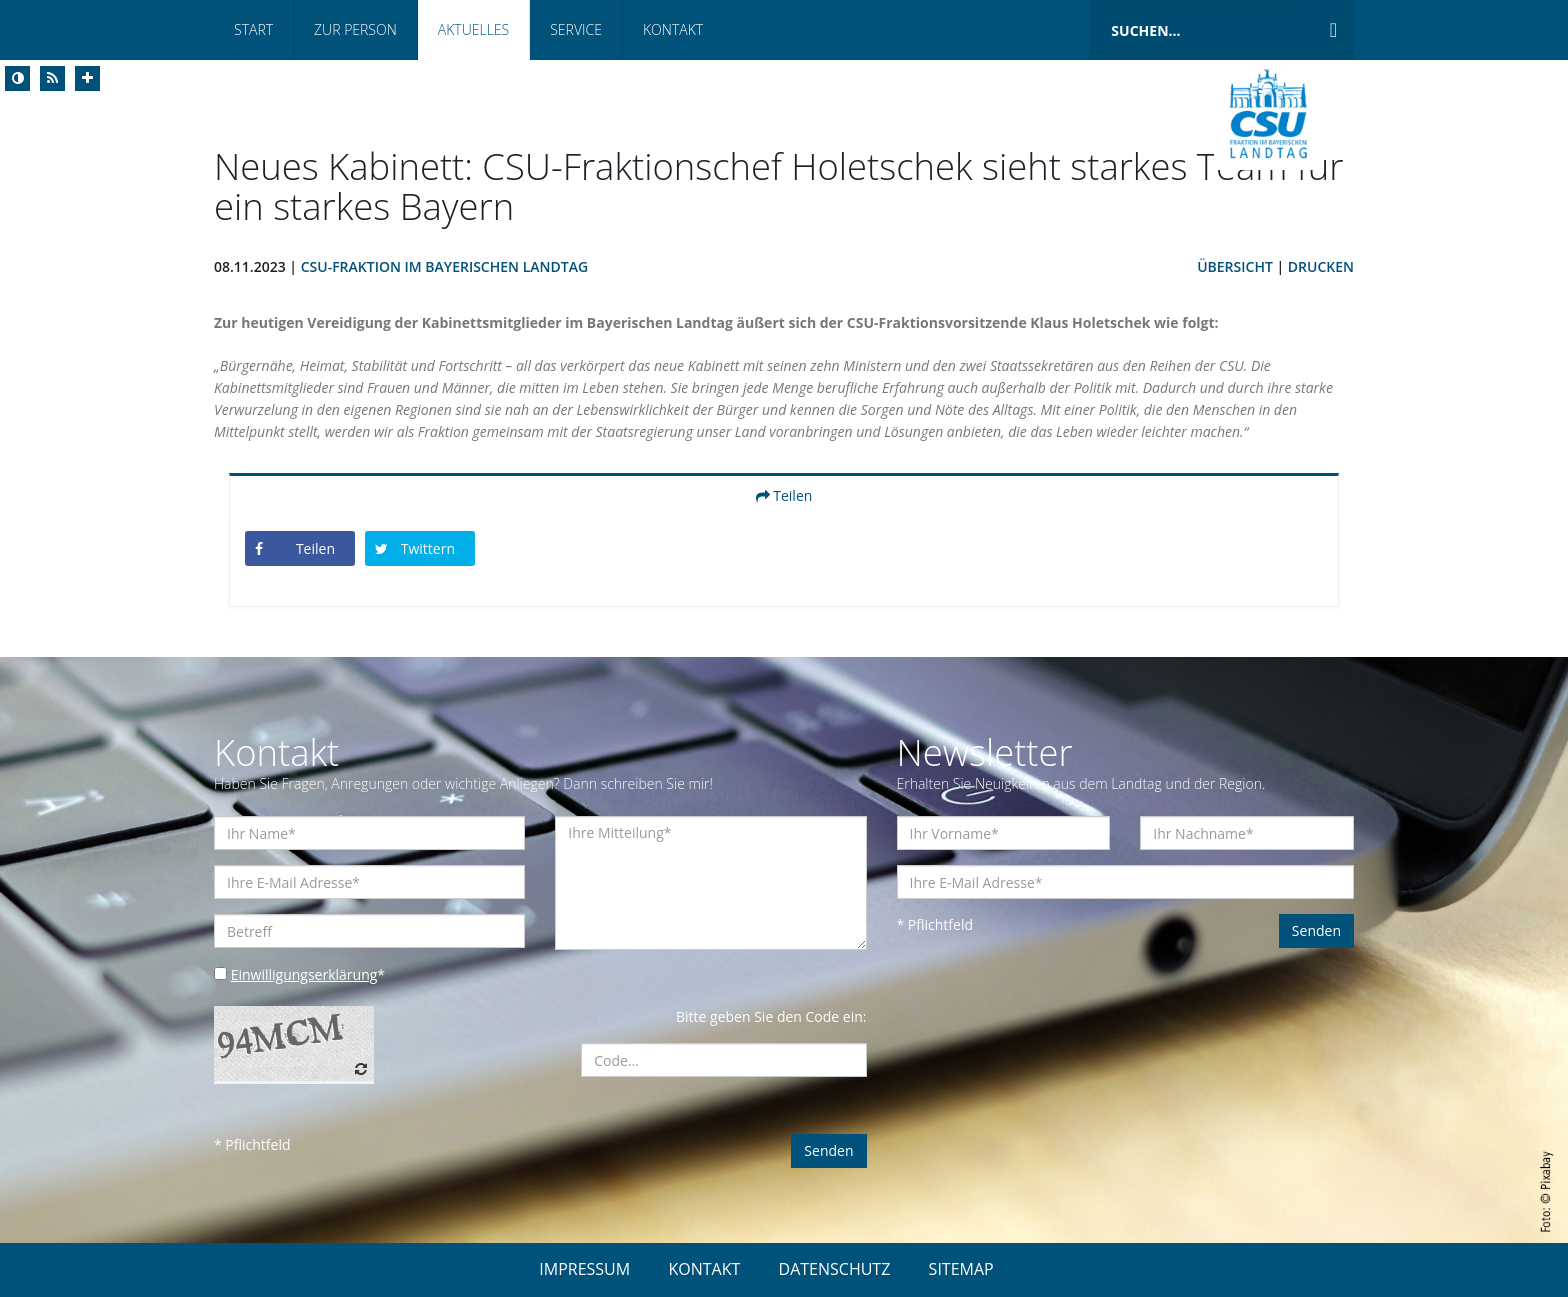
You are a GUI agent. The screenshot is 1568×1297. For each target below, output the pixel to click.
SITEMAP (961, 1269)
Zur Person (355, 29)
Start (253, 29)
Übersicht (1235, 266)
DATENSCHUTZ (835, 1269)
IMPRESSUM (584, 1269)
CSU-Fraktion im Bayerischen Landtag (444, 266)
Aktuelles (473, 29)
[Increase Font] (87, 78)
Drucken (1321, 266)
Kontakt (673, 29)
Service (576, 29)
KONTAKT (704, 1269)
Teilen (784, 495)
